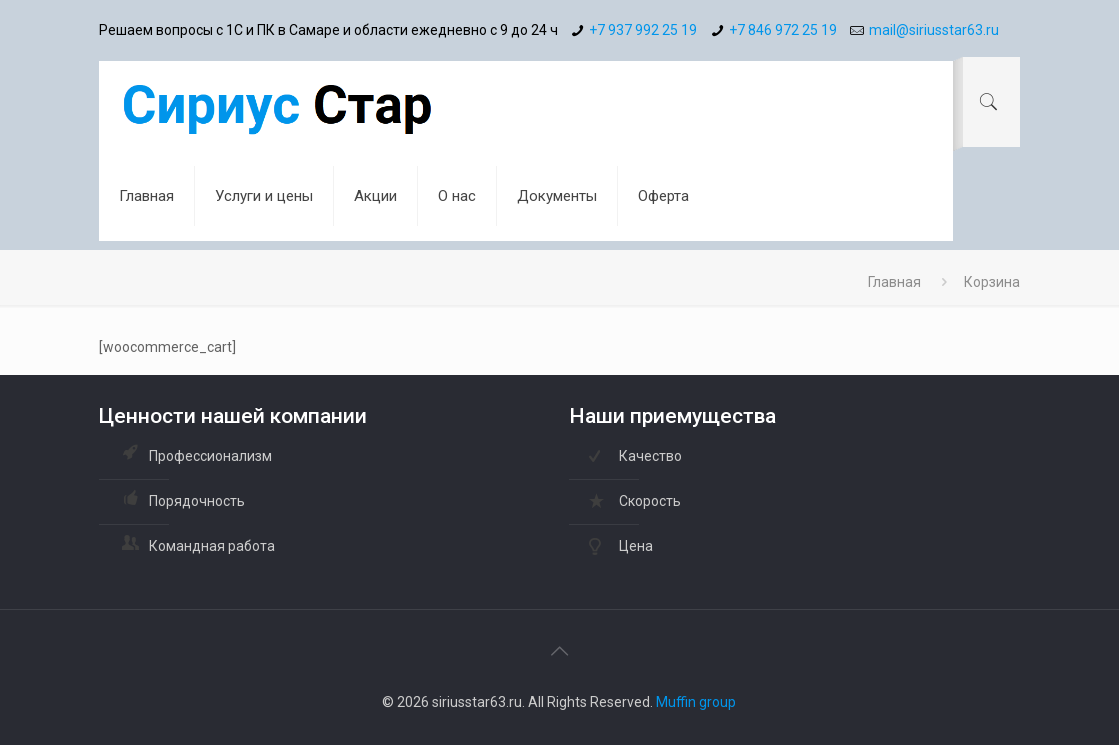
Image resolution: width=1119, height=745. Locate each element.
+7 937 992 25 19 (643, 30)
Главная (894, 282)
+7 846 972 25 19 (783, 30)
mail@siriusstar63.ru (934, 30)
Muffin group (696, 702)
